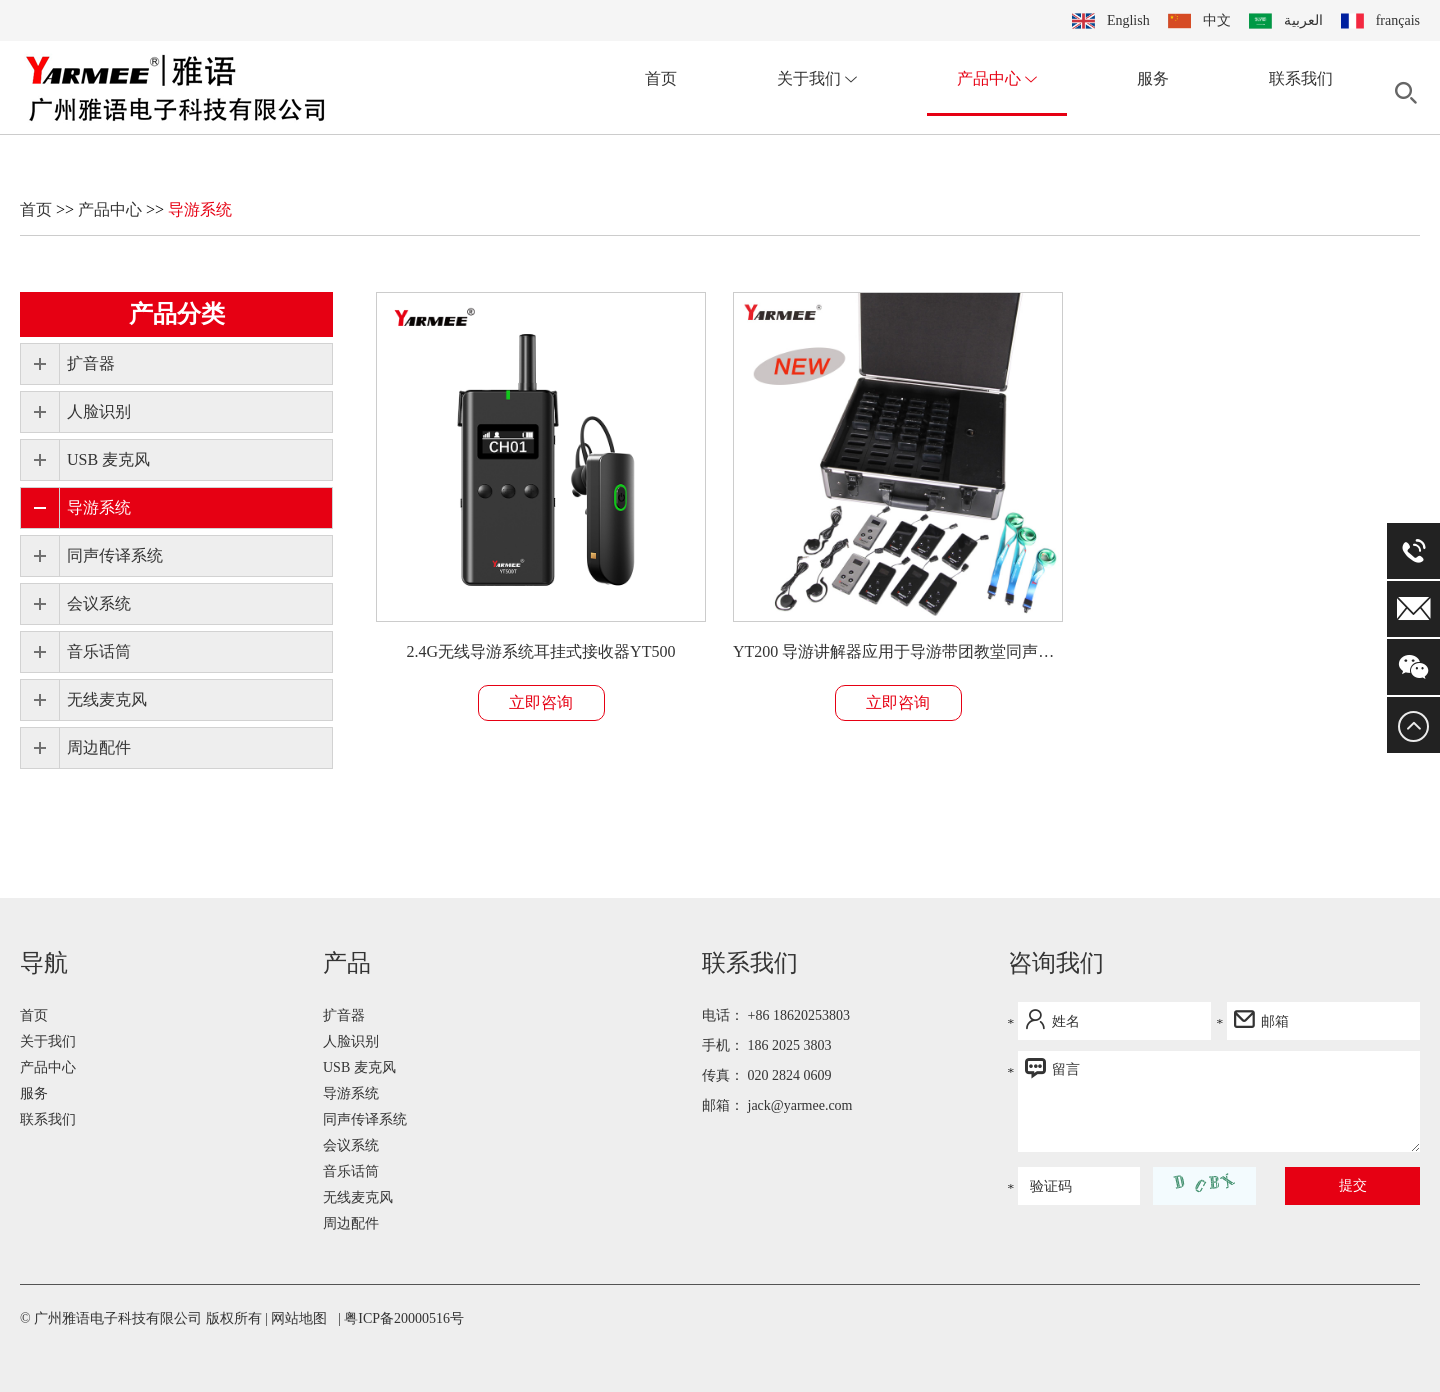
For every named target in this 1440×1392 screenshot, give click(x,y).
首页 (661, 78)
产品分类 (177, 314)
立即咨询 (541, 702)
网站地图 (299, 1318)
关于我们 (817, 78)
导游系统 (200, 209)
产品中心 (997, 78)
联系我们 (1301, 78)
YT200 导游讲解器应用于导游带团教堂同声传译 (898, 651)
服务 (1153, 78)
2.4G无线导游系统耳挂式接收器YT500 (541, 651)
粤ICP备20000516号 (404, 1318)
